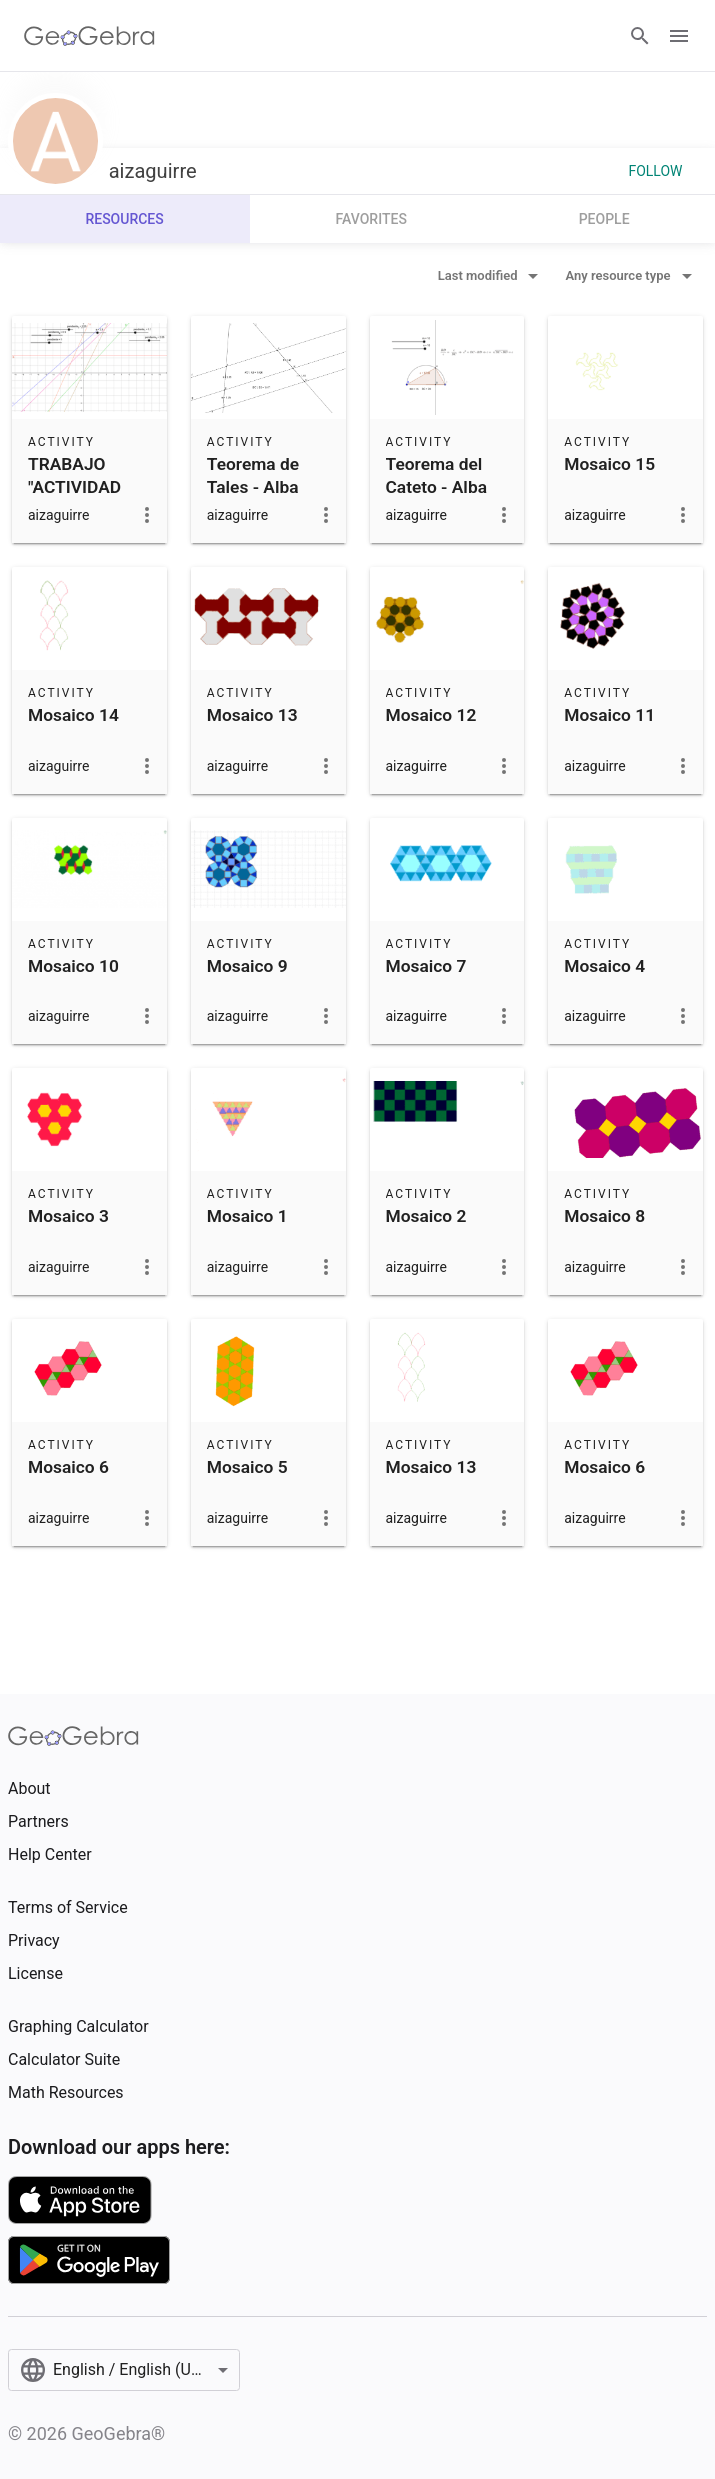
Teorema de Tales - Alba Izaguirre (253, 486)
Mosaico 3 (68, 1216)
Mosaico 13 (252, 715)
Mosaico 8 (604, 1216)
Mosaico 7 (426, 966)
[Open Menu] (679, 36)
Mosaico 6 (68, 1467)
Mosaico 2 (426, 1216)
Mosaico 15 (609, 464)
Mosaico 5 (247, 1467)
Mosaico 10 (73, 966)
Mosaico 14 (73, 715)
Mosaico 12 (431, 715)
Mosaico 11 (609, 715)
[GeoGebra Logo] (89, 36)
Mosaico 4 (604, 966)
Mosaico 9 (247, 966)
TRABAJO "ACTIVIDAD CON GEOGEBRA (74, 497)
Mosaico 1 (247, 1216)
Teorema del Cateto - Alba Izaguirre (436, 486)
